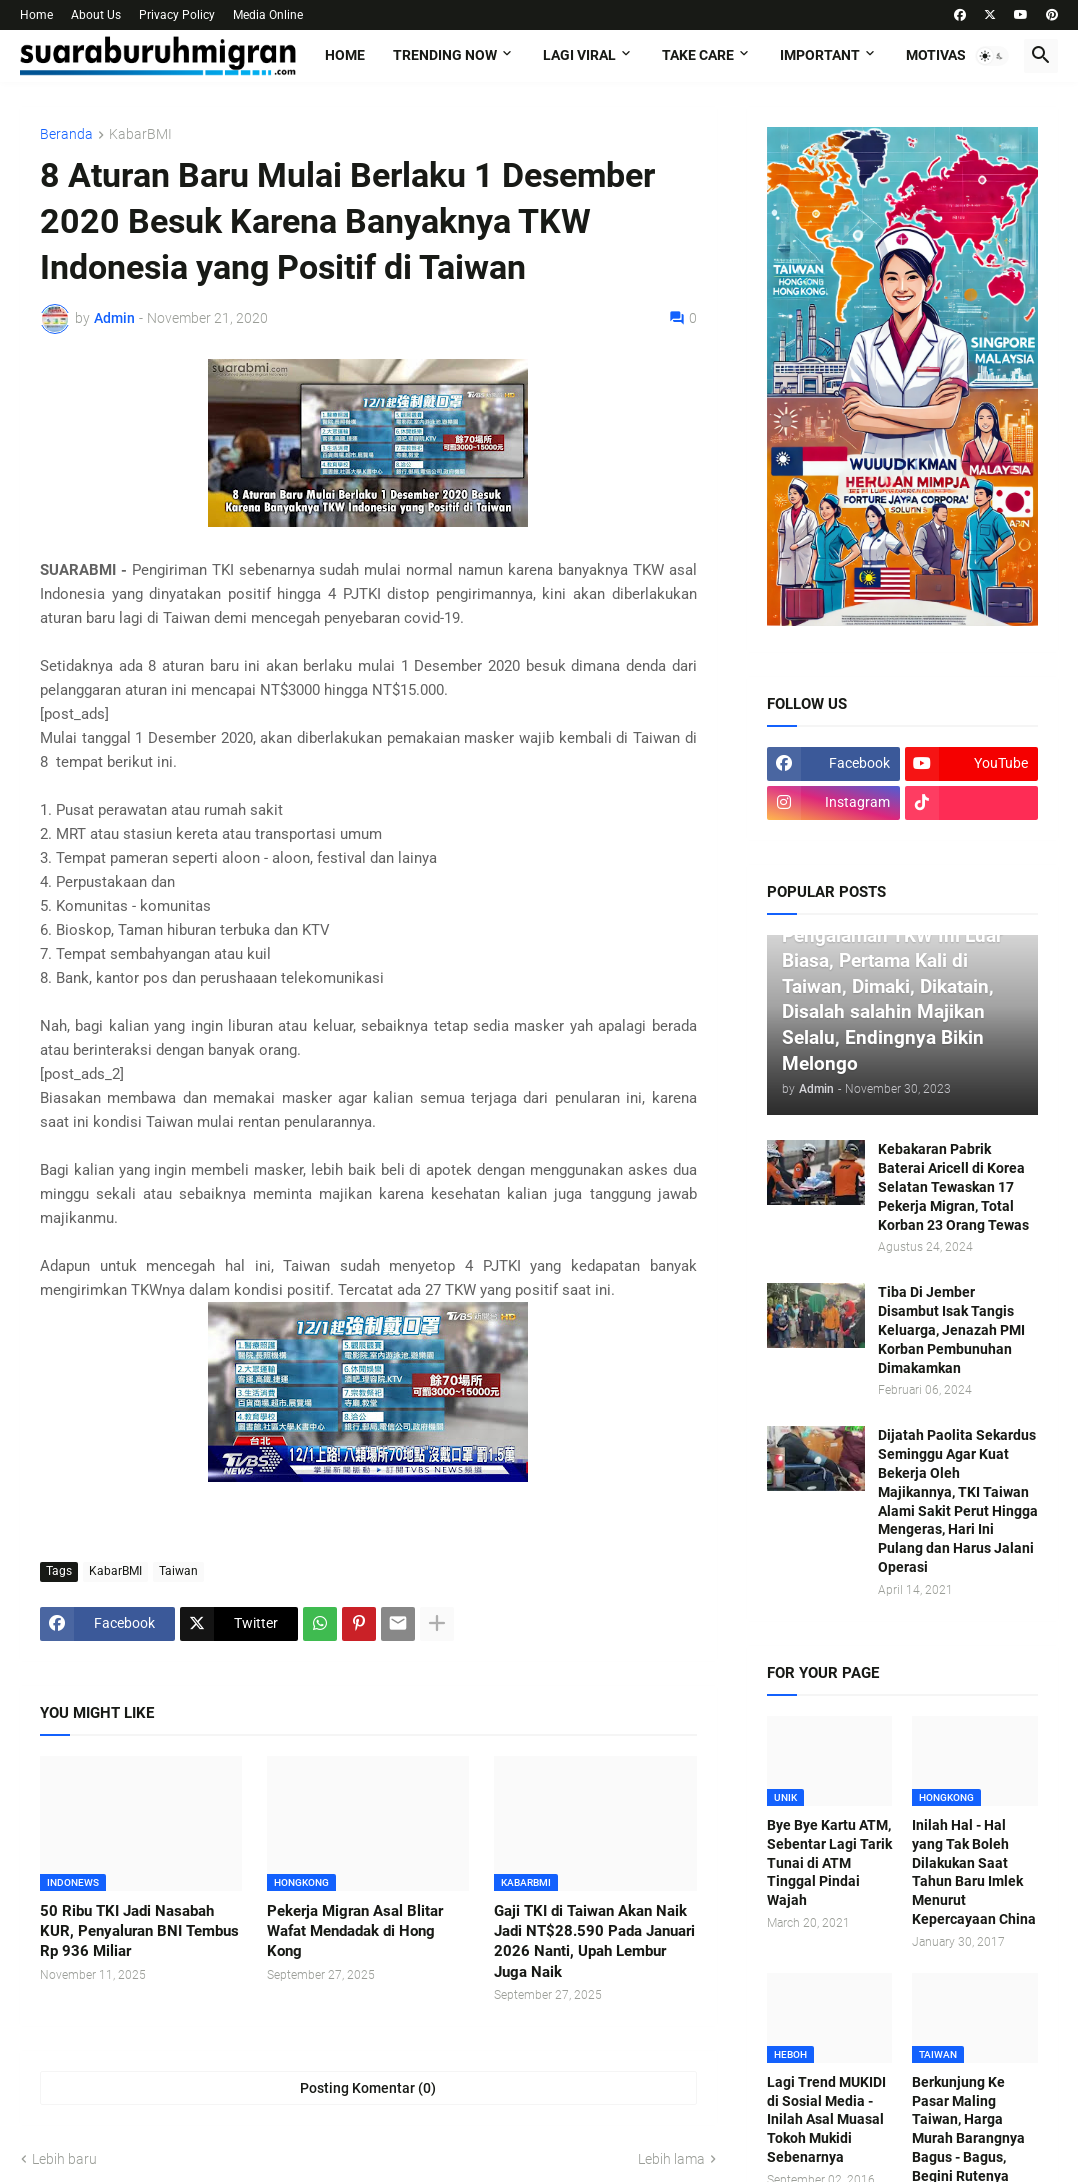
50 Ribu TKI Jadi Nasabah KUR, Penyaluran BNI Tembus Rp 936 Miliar (139, 1931)
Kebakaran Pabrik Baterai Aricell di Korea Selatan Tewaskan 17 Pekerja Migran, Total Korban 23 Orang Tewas (953, 1187)
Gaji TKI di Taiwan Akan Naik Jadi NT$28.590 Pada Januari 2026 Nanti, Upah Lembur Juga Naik (594, 1941)
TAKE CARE (698, 55)
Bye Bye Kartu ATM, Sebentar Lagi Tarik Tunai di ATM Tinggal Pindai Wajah (829, 1863)
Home (36, 15)
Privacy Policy (177, 15)
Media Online (268, 15)
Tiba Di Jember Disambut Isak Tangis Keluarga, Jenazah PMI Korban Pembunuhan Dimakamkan (951, 1330)
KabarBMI (140, 134)
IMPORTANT (820, 55)
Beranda (66, 134)
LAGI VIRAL (579, 55)
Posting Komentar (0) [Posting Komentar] (368, 2088)
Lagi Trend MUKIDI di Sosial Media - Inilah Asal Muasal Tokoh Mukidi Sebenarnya (826, 2120)
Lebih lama (671, 2159)
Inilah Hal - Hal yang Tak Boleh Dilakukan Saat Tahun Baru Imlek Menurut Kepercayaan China (974, 1872)
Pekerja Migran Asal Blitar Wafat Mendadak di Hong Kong (355, 1931)
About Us (96, 15)
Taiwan (178, 1571)
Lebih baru (64, 2159)
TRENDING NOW (445, 55)
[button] (992, 56)
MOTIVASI (938, 55)
